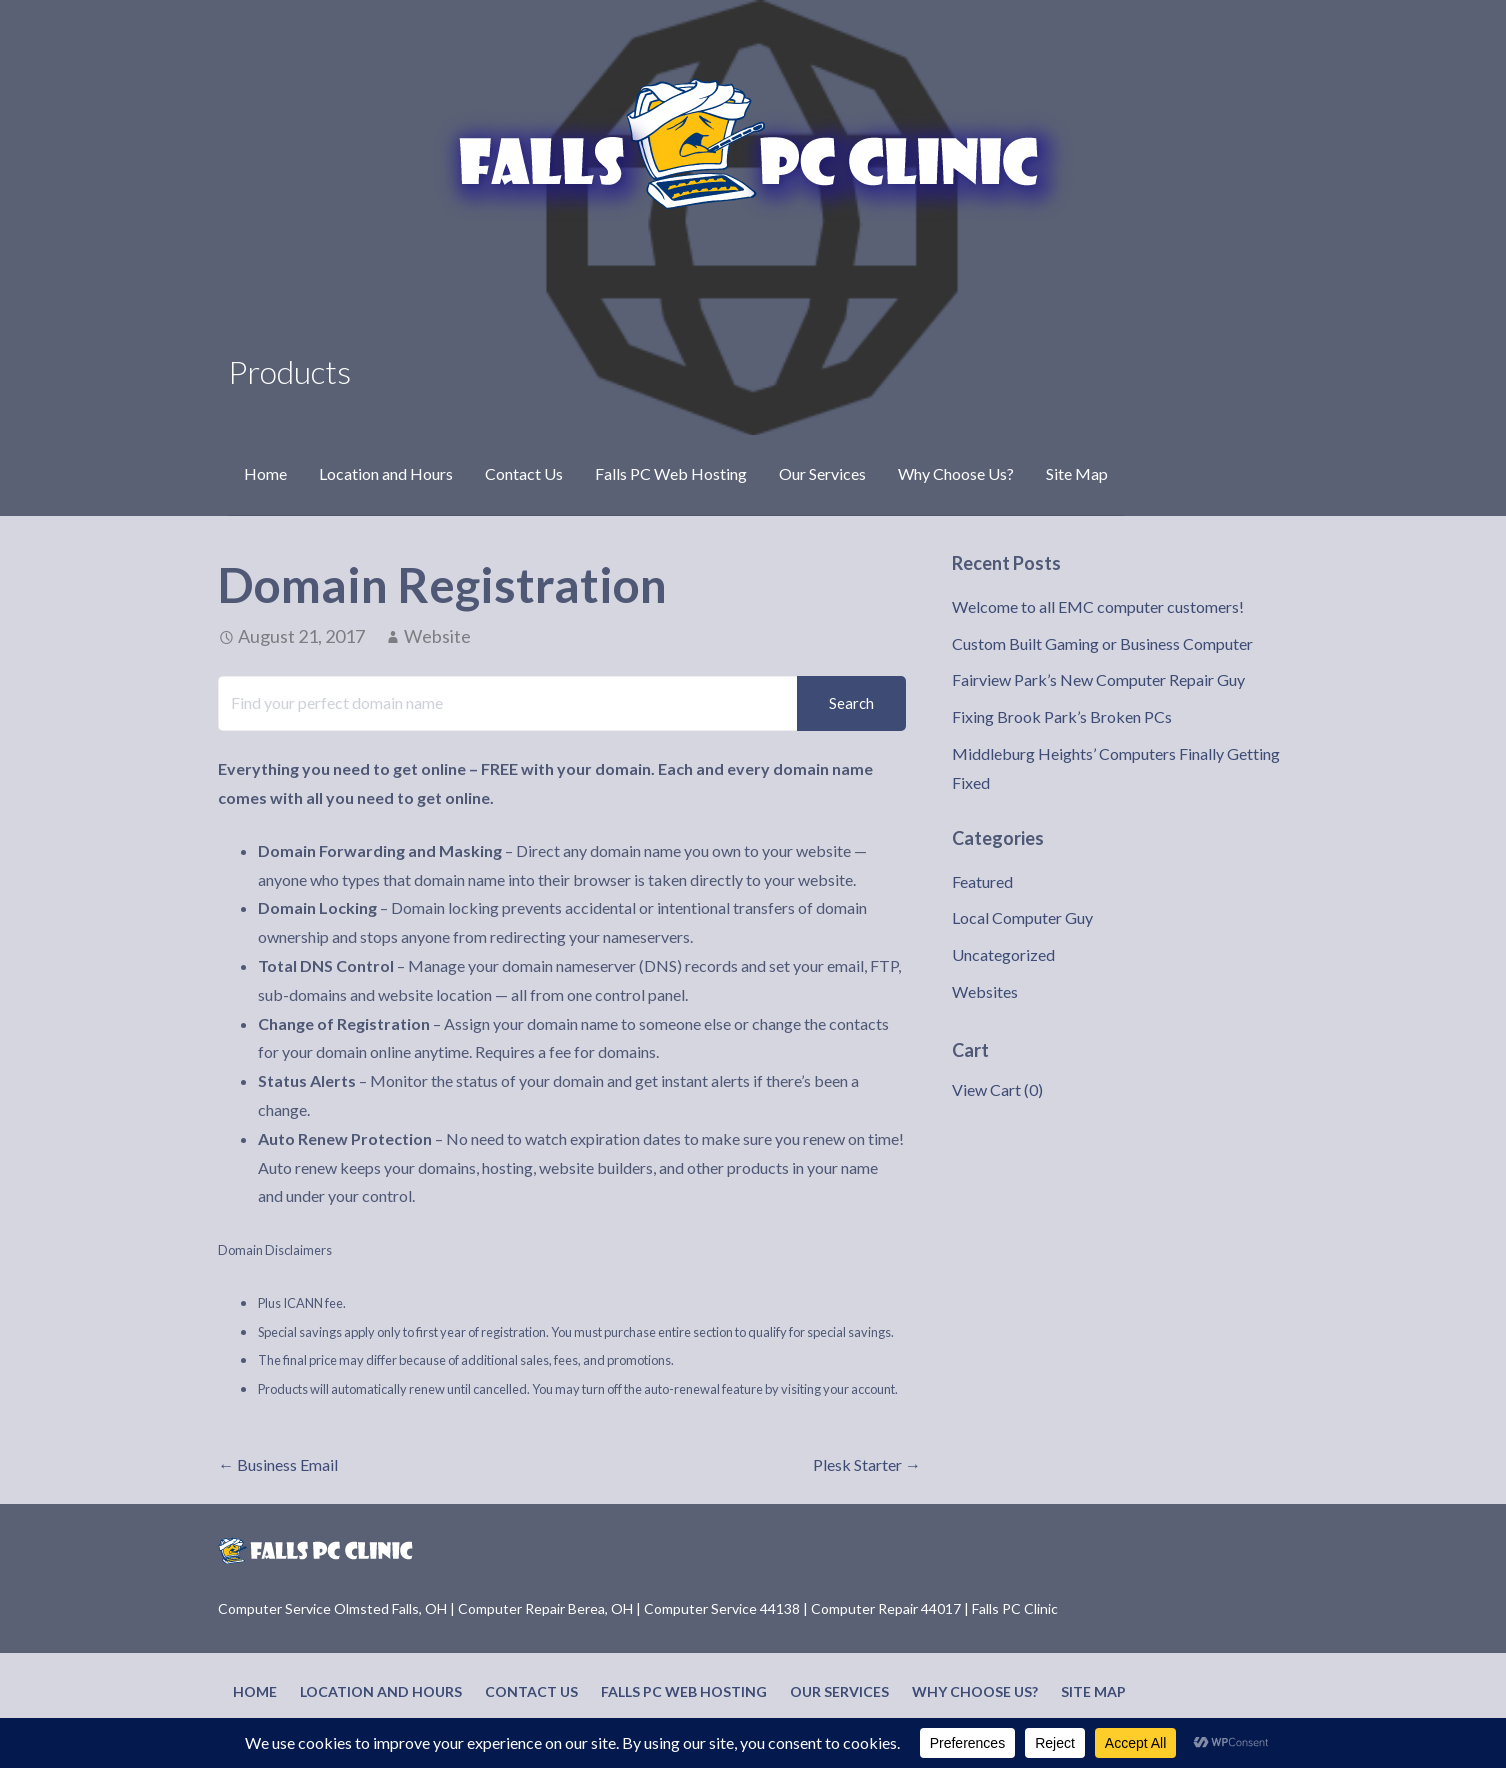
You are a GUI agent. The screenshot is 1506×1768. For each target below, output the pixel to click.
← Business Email (278, 1464)
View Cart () (997, 1089)
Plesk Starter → (867, 1464)
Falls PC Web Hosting (671, 473)
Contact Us (524, 473)
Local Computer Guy (1022, 917)
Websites (985, 991)
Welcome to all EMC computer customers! (1098, 606)
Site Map (1077, 473)
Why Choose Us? (956, 473)
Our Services (822, 473)
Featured (982, 881)
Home (265, 473)
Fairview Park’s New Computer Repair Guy (1098, 679)
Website (437, 636)
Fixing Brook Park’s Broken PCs (1062, 716)
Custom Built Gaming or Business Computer (1102, 643)
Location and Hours (386, 473)
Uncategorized (1003, 954)
